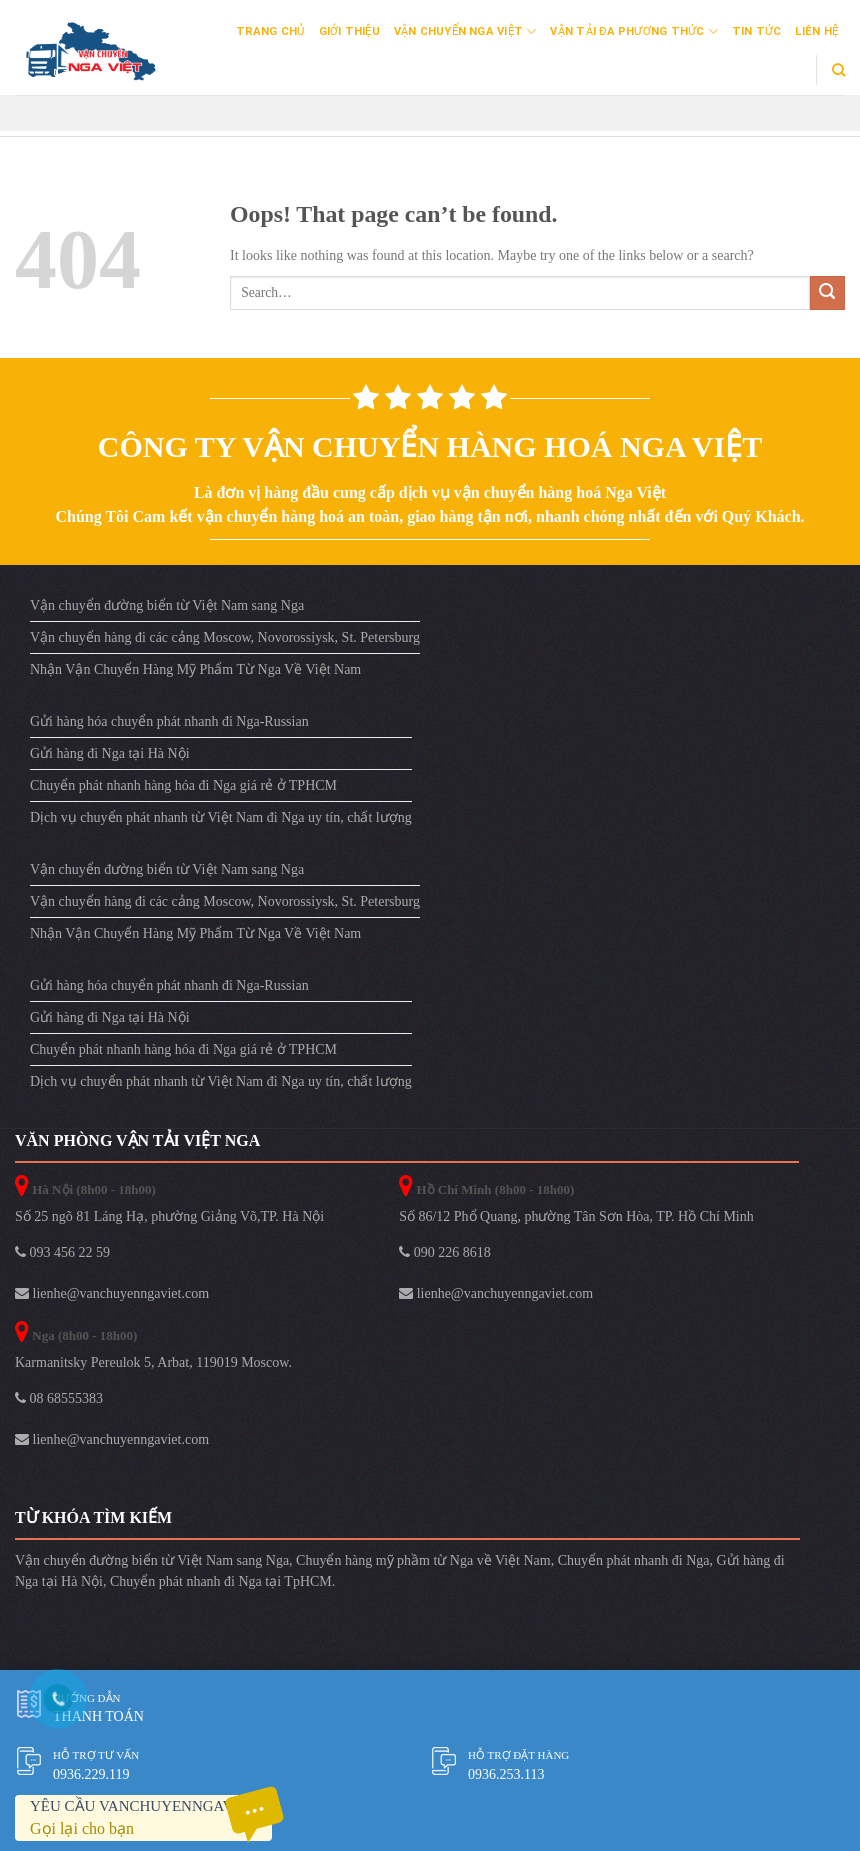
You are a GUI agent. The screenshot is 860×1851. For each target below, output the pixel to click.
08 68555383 (59, 1398)
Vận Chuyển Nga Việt (465, 31)
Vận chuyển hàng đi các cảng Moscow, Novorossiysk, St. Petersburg (225, 637)
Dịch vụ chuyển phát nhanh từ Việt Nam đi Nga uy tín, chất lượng (221, 817)
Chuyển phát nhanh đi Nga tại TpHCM (221, 1581)
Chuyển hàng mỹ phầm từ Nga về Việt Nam (423, 1560)
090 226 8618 (445, 1252)
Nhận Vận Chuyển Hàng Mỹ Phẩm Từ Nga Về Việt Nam (195, 669)
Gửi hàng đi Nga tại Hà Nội (110, 753)
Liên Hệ (816, 31)
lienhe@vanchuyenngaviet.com (112, 1293)
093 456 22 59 (62, 1252)
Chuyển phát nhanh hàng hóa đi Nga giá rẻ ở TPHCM (183, 785)
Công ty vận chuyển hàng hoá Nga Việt (430, 446)
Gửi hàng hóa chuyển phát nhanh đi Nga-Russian (169, 721)
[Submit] (827, 293)
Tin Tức (757, 31)
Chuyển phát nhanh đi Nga (634, 1560)
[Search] (838, 70)
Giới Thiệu (349, 31)
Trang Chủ (270, 31)
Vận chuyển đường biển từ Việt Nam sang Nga (167, 605)
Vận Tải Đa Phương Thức (633, 31)
